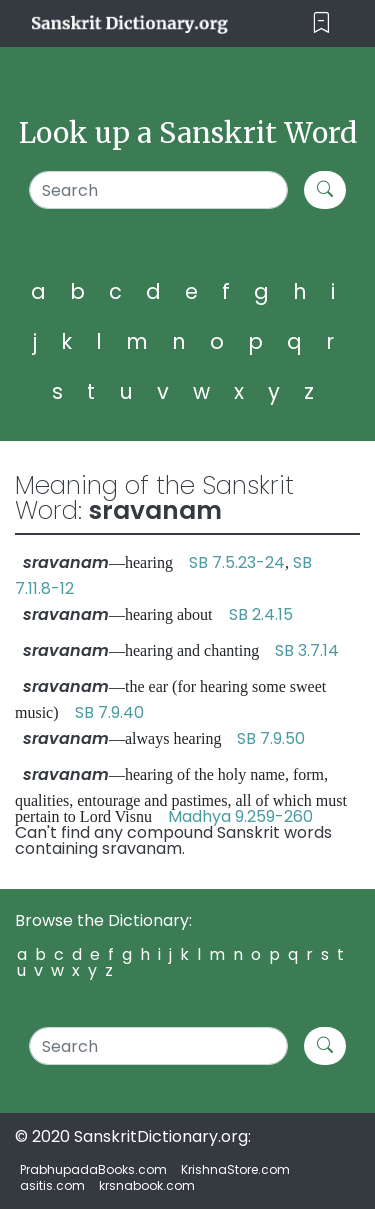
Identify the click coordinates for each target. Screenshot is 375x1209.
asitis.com (52, 1185)
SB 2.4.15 (261, 614)
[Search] (158, 190)
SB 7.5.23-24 (237, 562)
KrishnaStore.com (235, 1169)
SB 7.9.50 (271, 738)
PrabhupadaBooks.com (93, 1169)
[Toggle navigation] (321, 23)
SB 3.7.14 (307, 650)
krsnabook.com (147, 1185)
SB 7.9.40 (109, 712)
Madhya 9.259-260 (240, 816)
